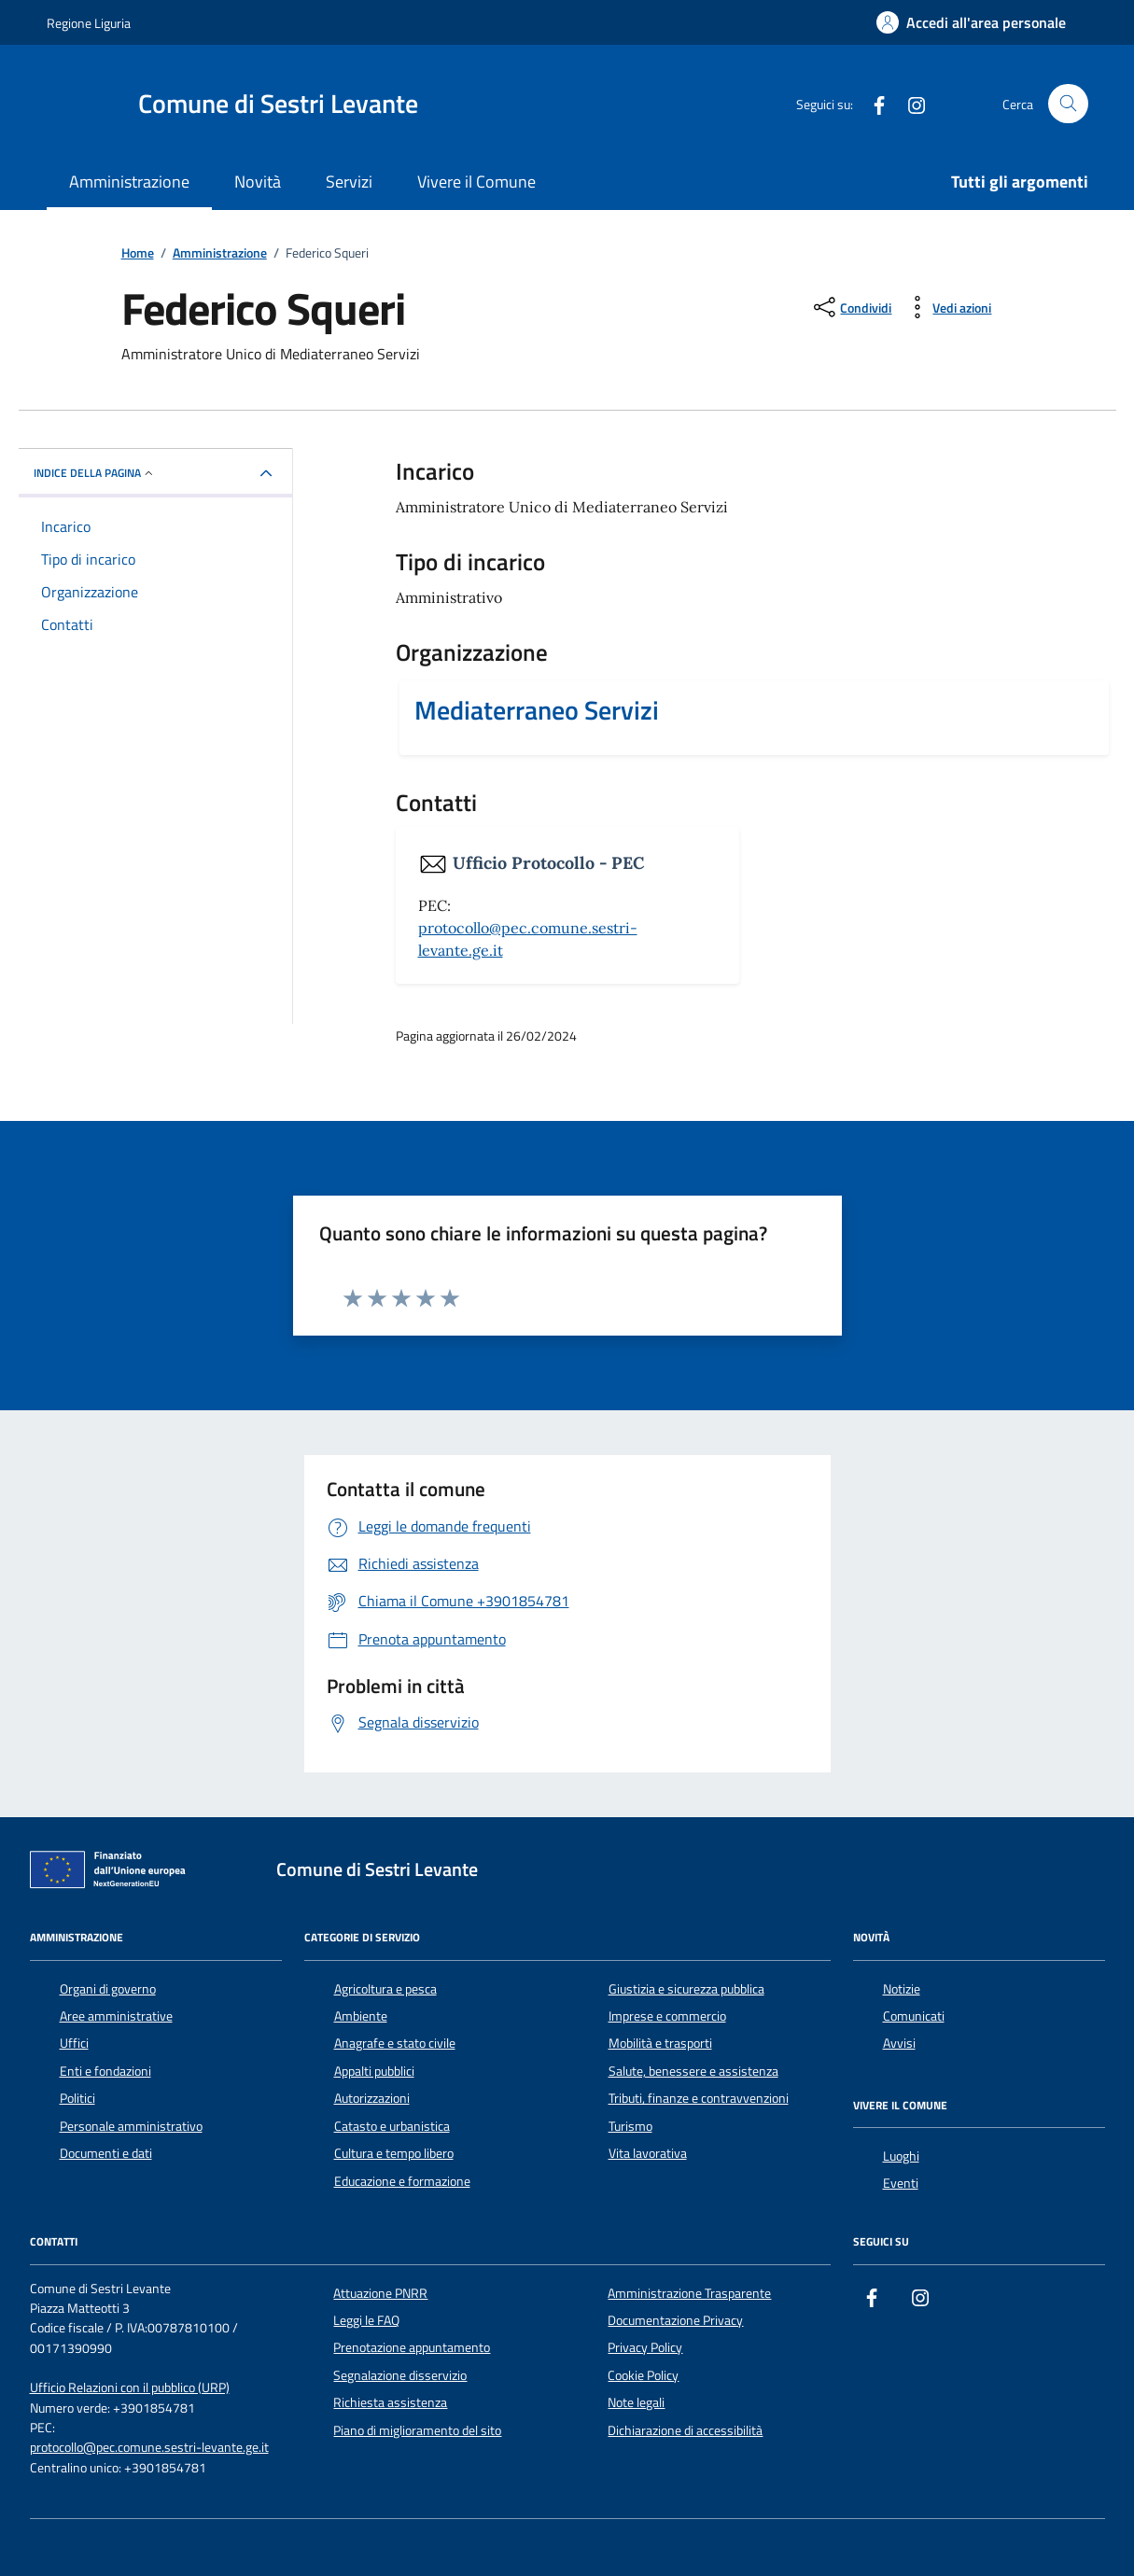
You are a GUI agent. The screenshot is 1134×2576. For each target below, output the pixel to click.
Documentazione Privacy (675, 2320)
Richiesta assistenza (390, 2402)
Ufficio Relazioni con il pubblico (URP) (130, 2388)
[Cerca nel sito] (1068, 104)
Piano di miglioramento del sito (417, 2430)
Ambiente (360, 2016)
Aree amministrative (116, 2016)
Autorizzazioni (372, 2098)
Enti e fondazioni (105, 2071)
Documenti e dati (106, 2153)
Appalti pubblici (374, 2071)
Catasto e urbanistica (392, 2126)
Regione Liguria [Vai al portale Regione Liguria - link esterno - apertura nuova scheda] (89, 23)
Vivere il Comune (476, 181)
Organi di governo (108, 1989)
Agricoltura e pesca (385, 1989)
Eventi (900, 2183)
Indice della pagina (95, 473)
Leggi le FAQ (366, 2320)
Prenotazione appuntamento (411, 2347)
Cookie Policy (643, 2375)
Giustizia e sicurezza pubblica (686, 1989)
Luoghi (901, 2156)
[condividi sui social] (850, 307)
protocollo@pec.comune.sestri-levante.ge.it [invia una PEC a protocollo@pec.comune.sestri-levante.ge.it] (527, 938)
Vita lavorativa (648, 2153)
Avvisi (899, 2043)
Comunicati (914, 2016)
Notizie (901, 1989)
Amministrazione (129, 181)
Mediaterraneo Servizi (536, 710)
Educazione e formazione (402, 2181)
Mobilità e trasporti (660, 2043)
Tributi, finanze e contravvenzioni (699, 2098)
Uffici (74, 2043)
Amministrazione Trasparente (689, 2293)
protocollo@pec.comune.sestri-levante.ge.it (149, 2447)
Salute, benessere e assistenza (693, 2071)
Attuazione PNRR (380, 2293)
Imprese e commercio (667, 2016)
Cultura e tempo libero (394, 2153)
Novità (257, 181)
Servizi (349, 181)
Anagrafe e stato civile (394, 2043)
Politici (77, 2098)
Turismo (630, 2126)
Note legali (636, 2402)
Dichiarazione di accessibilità (685, 2430)
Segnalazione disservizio (400, 2375)
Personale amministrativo (131, 2126)
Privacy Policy (645, 2347)
